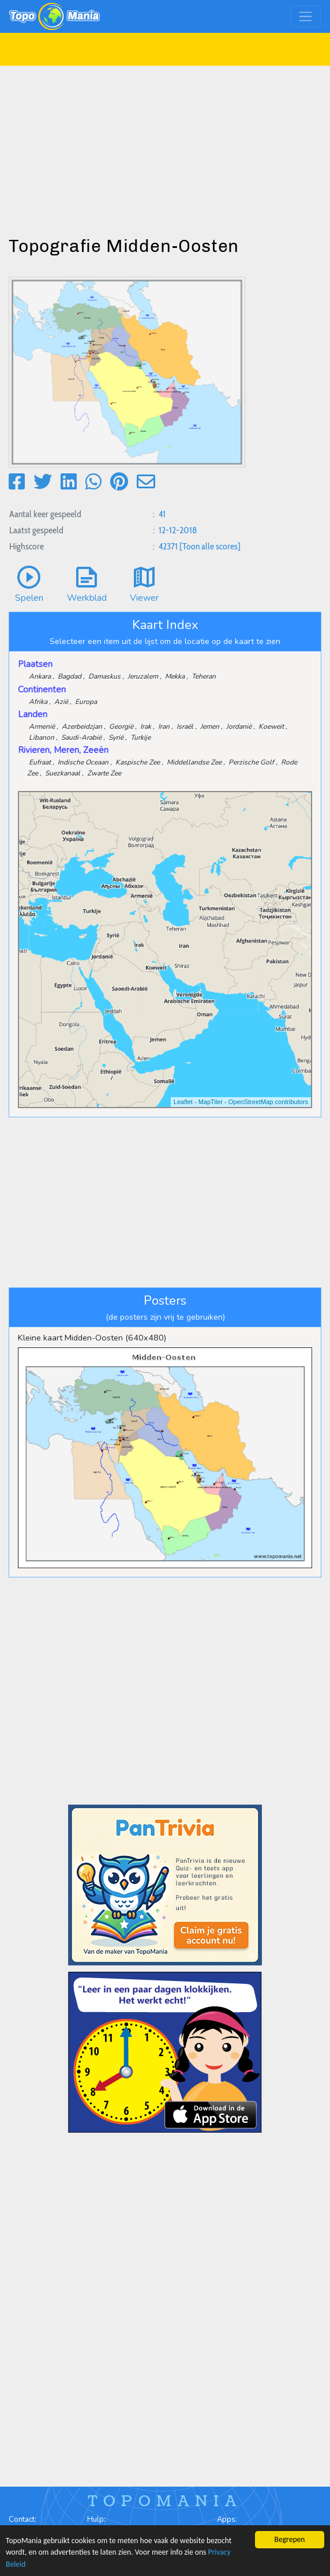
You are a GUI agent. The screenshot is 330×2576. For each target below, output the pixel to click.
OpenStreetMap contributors (268, 1101)
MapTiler (210, 1101)
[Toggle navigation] (305, 16)
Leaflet (183, 1101)
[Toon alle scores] (210, 546)
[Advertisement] (165, 146)
